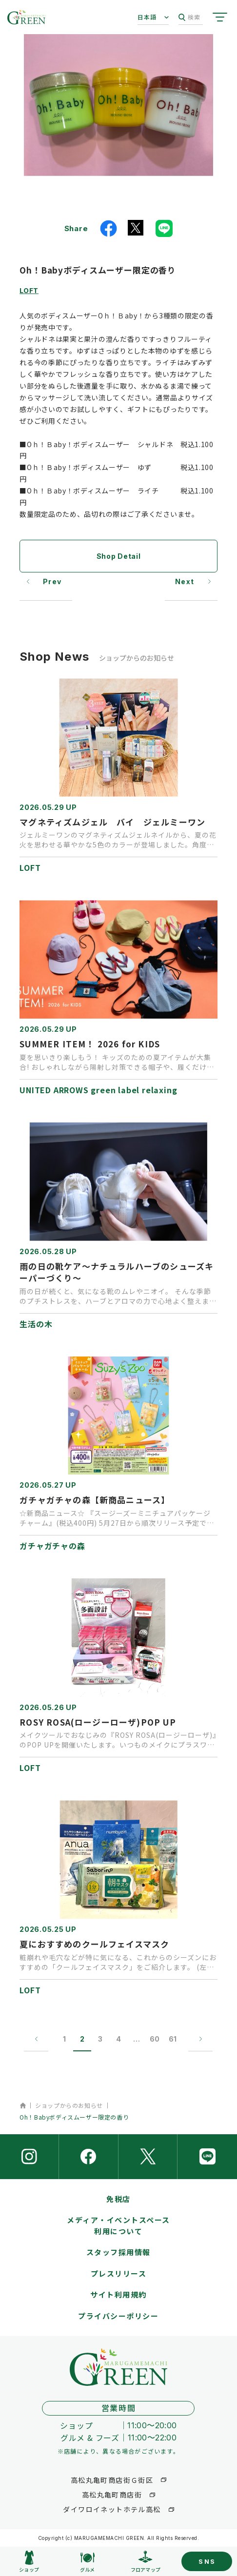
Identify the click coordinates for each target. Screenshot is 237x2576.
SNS (207, 2561)
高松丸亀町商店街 (112, 2494)
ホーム (23, 2105)
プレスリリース (119, 2273)
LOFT (29, 290)
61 (173, 2039)
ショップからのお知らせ (69, 2105)
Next (185, 581)
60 (154, 2039)
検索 (189, 17)
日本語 (147, 17)
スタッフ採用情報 (118, 2252)
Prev (52, 581)
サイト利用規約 (118, 2294)
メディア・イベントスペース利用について (118, 2225)
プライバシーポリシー (118, 2316)
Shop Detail (119, 556)
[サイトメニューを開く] (220, 17)
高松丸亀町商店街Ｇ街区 (112, 2480)
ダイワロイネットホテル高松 (111, 2509)
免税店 (118, 2199)
